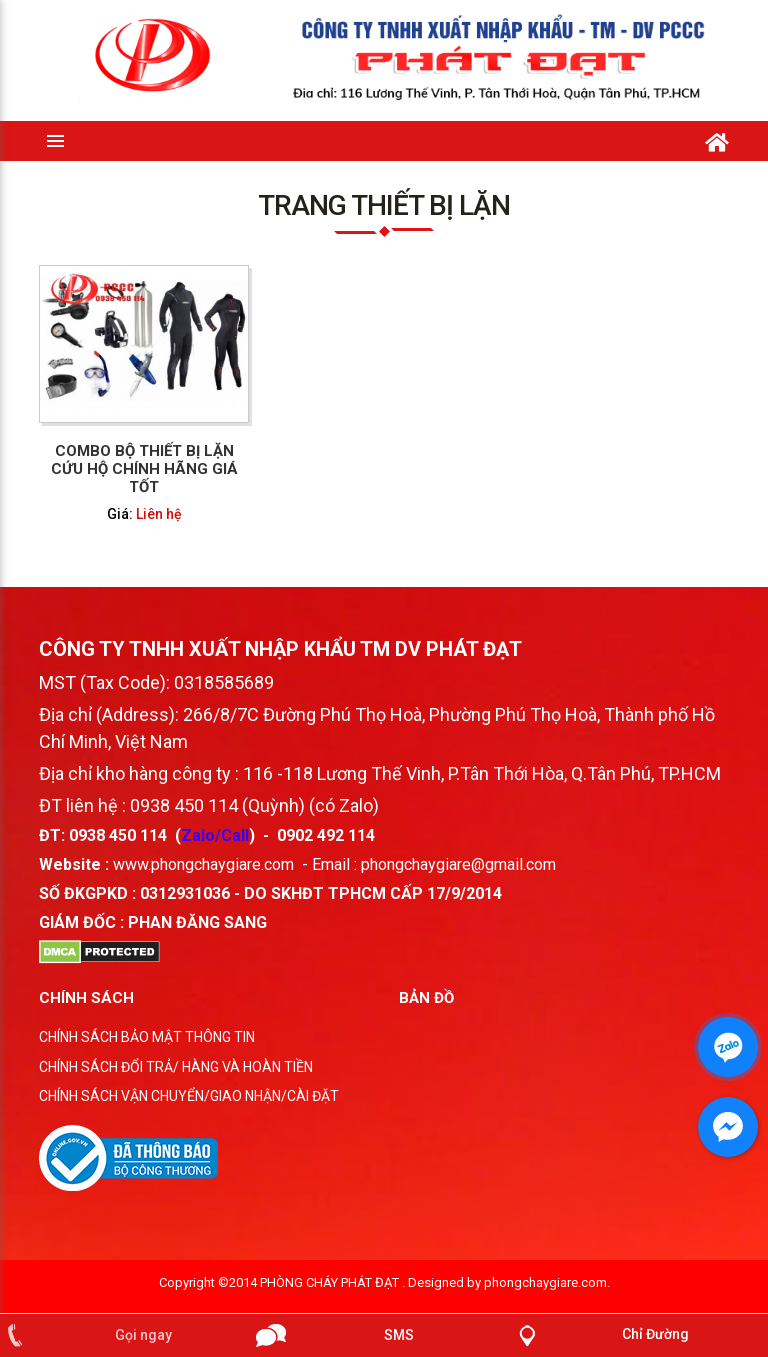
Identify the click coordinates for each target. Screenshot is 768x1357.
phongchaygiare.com (545, 1282)
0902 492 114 (326, 835)
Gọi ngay (143, 1335)
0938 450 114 (118, 835)
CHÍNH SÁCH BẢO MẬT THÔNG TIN (147, 1037)
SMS (399, 1335)
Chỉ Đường (655, 1334)
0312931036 (185, 893)
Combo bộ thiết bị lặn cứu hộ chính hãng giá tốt (144, 468)
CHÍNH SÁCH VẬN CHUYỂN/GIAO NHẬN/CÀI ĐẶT (189, 1096)
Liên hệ (159, 513)
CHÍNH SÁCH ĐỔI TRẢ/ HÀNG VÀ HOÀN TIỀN (176, 1067)
